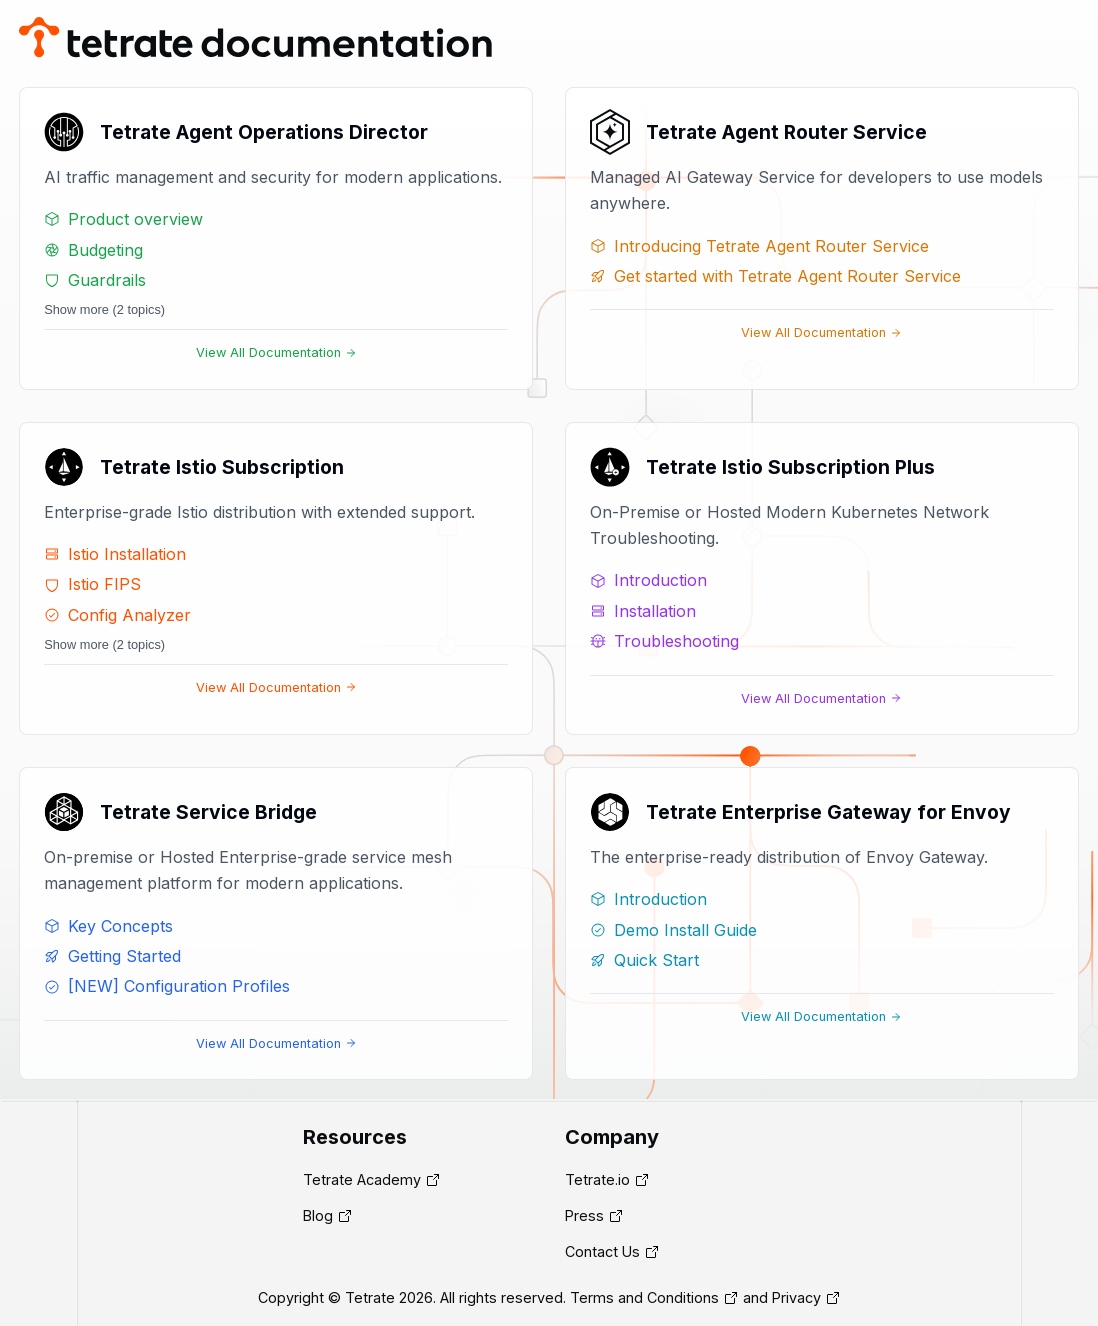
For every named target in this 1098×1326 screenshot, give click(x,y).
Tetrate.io (597, 1179)
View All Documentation (276, 352)
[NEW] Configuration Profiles (167, 986)
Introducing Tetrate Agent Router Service (759, 246)
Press (584, 1215)
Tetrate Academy (362, 1179)
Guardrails (95, 280)
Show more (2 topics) (104, 309)
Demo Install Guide (673, 930)
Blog (318, 1215)
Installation (643, 611)
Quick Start (644, 960)
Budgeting (93, 250)
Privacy (796, 1297)
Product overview (123, 219)
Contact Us (602, 1251)
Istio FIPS (92, 584)
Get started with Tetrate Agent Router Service (775, 276)
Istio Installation (115, 554)
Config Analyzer (117, 615)
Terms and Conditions (644, 1297)
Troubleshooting (664, 641)
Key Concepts (108, 926)
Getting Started (112, 956)
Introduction (648, 580)
